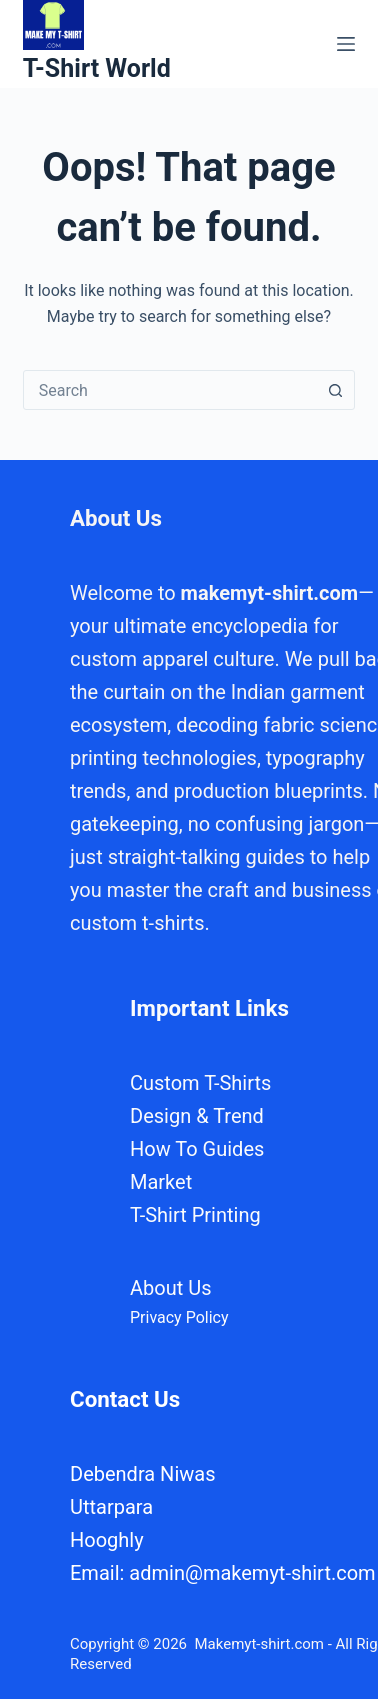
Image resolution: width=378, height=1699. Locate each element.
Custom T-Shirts (200, 1083)
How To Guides (197, 1149)
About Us (171, 1288)
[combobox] (170, 390)
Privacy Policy (179, 1317)
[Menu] (346, 44)
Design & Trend (197, 1116)
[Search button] (335, 390)
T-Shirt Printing (195, 1215)
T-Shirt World (97, 68)
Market (161, 1182)
